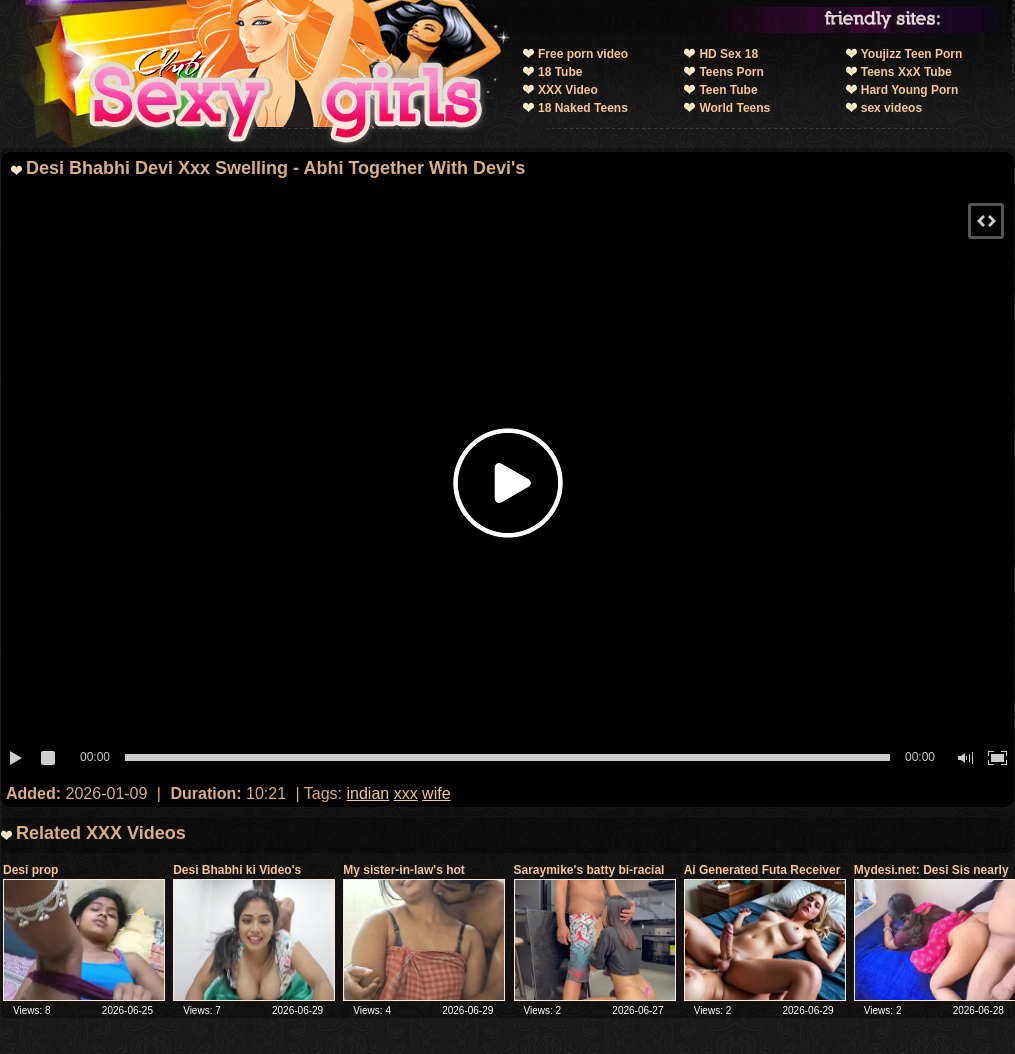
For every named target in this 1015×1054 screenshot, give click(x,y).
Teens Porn (731, 72)
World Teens (734, 108)
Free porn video (583, 54)
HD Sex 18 (728, 54)
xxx (406, 793)
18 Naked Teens (583, 108)
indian (368, 793)
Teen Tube (728, 90)
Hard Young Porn (910, 90)
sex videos (891, 108)
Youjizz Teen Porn (912, 54)
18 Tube (560, 72)
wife (436, 793)
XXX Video (568, 90)
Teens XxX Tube (906, 72)
